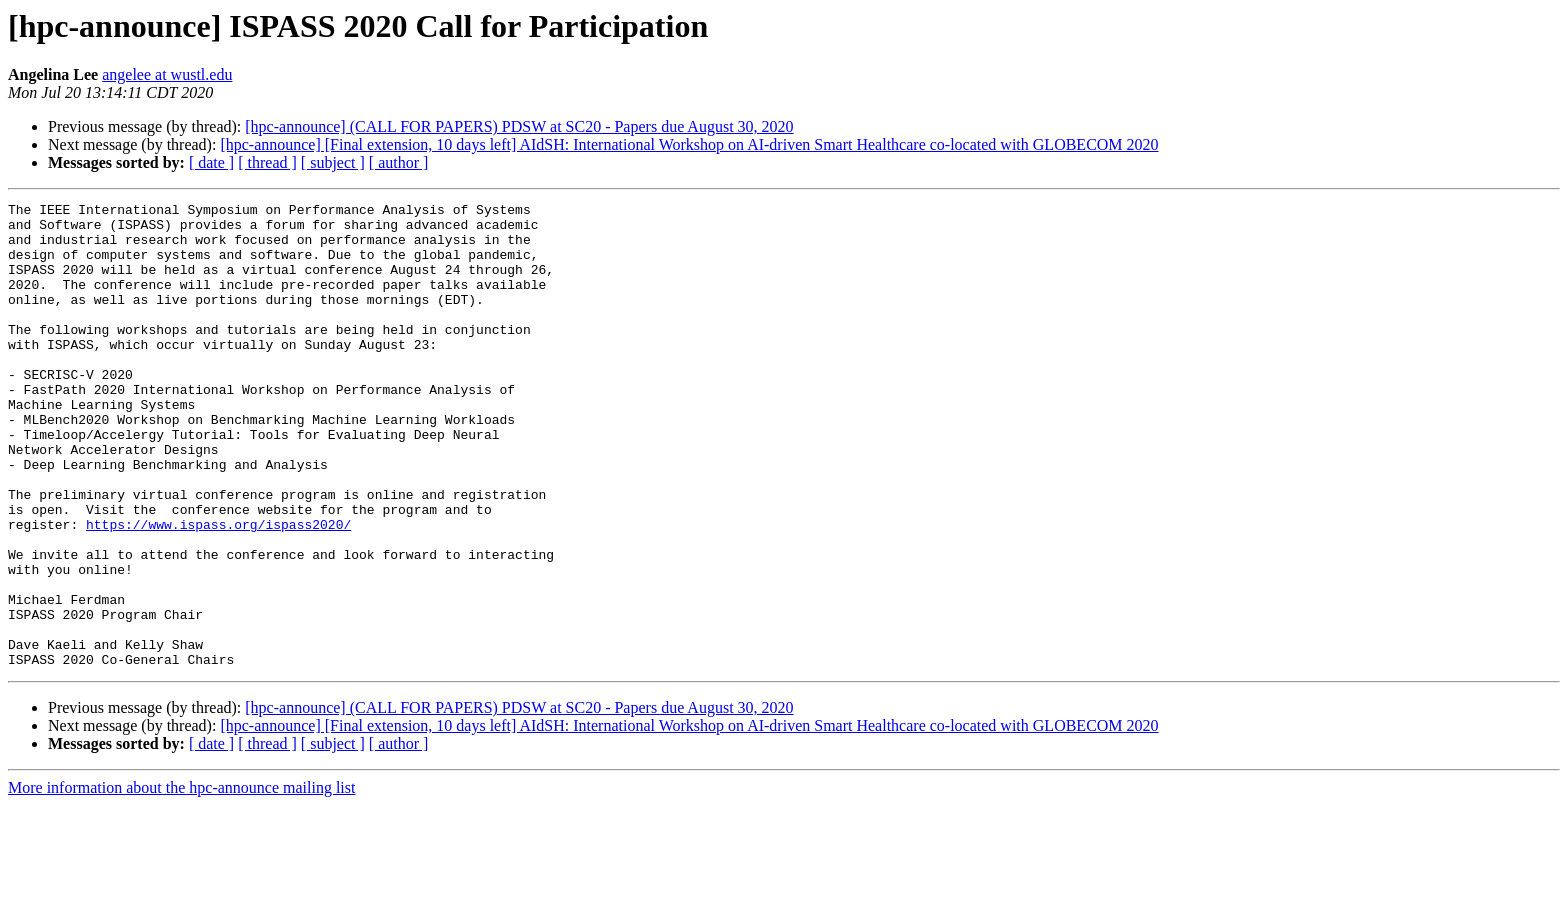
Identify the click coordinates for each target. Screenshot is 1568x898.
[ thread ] (267, 162)
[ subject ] (333, 162)
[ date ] (211, 162)
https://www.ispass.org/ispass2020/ (218, 590)
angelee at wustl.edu (167, 74)
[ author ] (399, 162)
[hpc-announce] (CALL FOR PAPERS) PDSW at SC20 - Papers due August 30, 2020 (519, 126)
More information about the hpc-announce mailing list (181, 880)
